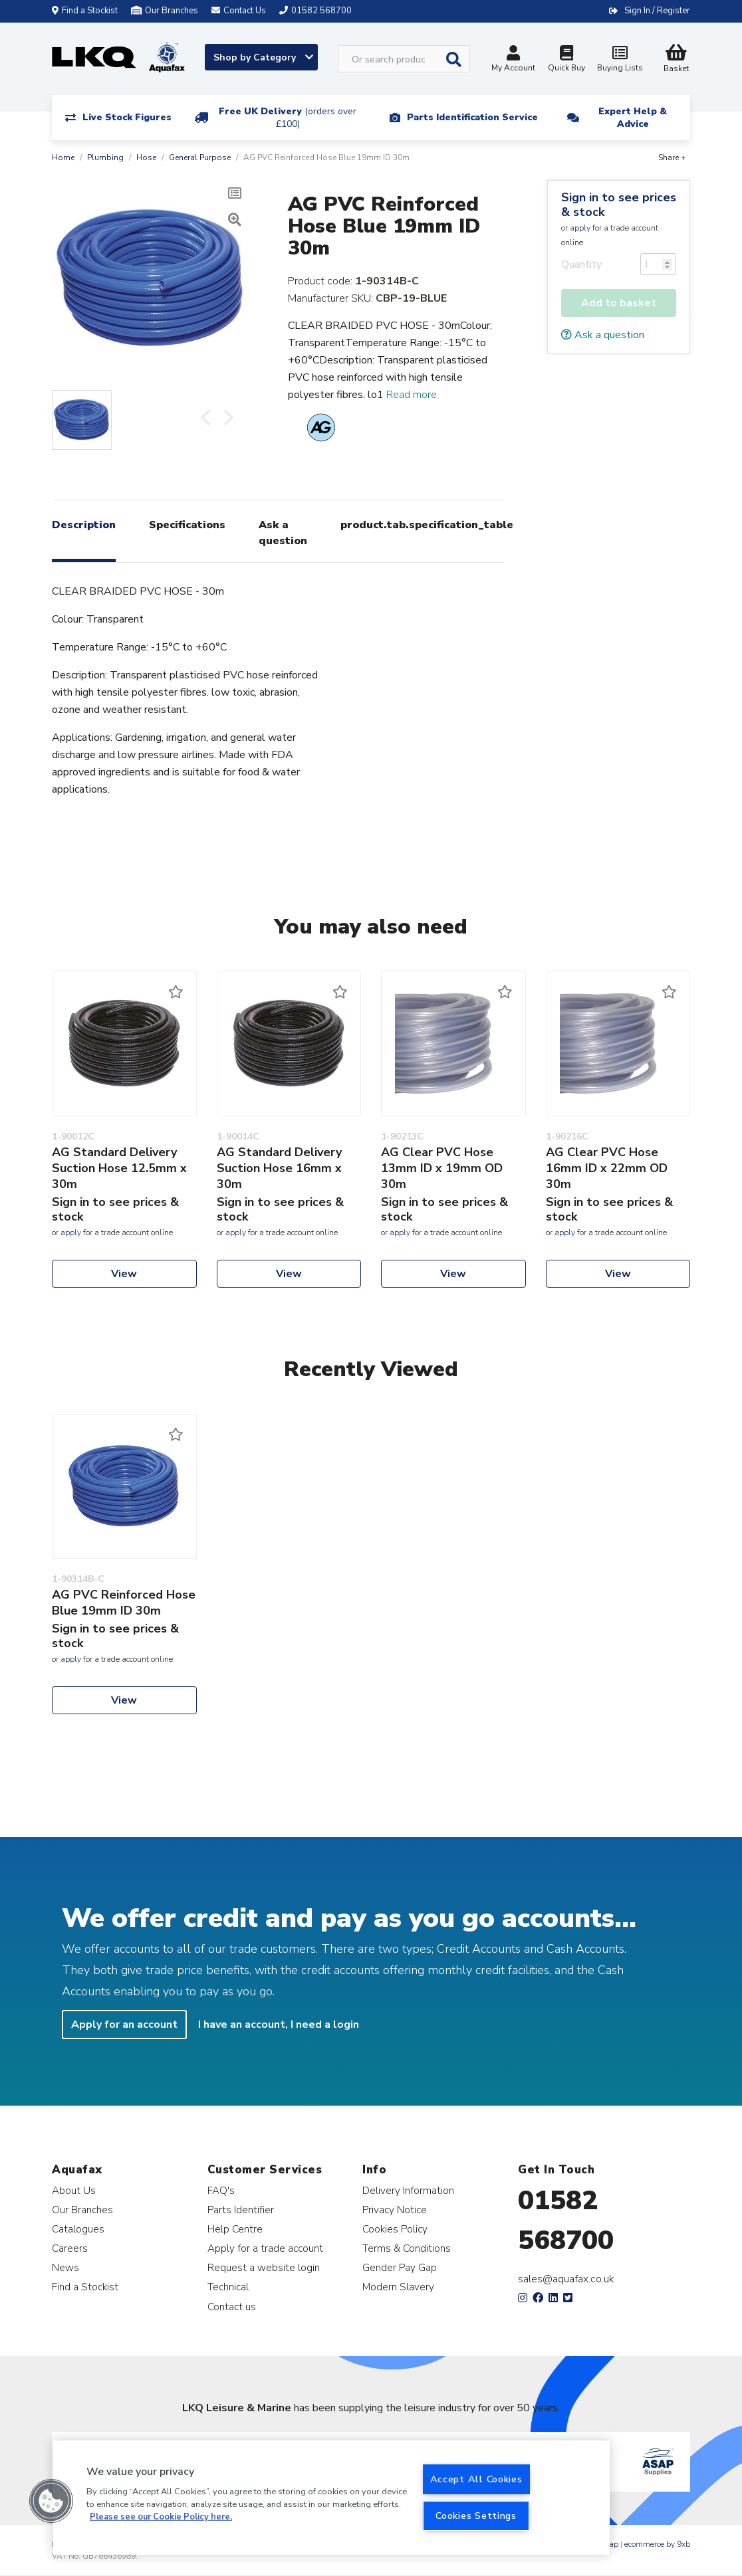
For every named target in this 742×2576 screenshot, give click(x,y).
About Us (74, 2190)
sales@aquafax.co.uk (566, 2279)
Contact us (231, 2307)
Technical (228, 2287)
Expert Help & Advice (632, 117)
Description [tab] (84, 525)
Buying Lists (619, 60)
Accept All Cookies (476, 2479)
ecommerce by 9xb (657, 2544)
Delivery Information (408, 2190)
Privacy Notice (394, 2210)
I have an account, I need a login (278, 2024)
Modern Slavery (398, 2287)
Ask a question (602, 335)
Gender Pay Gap (399, 2267)
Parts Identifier (240, 2210)
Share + (671, 157)
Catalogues (78, 2229)
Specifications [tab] (187, 525)
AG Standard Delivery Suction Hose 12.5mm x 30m (119, 1168)
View (124, 1273)
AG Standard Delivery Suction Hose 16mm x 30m (279, 1168)
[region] (331, 2497)
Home (63, 157)
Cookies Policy (395, 2229)
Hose (146, 157)
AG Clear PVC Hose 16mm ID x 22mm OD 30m (607, 1168)
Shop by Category (263, 57)
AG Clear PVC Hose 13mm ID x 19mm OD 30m (442, 1168)
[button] (51, 2501)
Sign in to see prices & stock (618, 204)
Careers (70, 2248)
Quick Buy (566, 60)
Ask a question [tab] (283, 533)
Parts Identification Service (472, 117)
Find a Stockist (85, 11)
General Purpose (200, 157)
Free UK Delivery (287, 117)
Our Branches (164, 11)
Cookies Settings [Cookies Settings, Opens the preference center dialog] (476, 2515)
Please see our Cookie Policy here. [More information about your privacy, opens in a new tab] (161, 2517)
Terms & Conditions (406, 2248)
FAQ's (221, 2190)
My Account (513, 60)
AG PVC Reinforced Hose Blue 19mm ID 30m (123, 1603)
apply (580, 228)
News (65, 2267)
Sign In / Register (657, 11)
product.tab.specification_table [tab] (426, 525)
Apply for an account (124, 2024)
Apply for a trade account (265, 2248)
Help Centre (235, 2229)
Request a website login (263, 2267)
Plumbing (105, 157)
